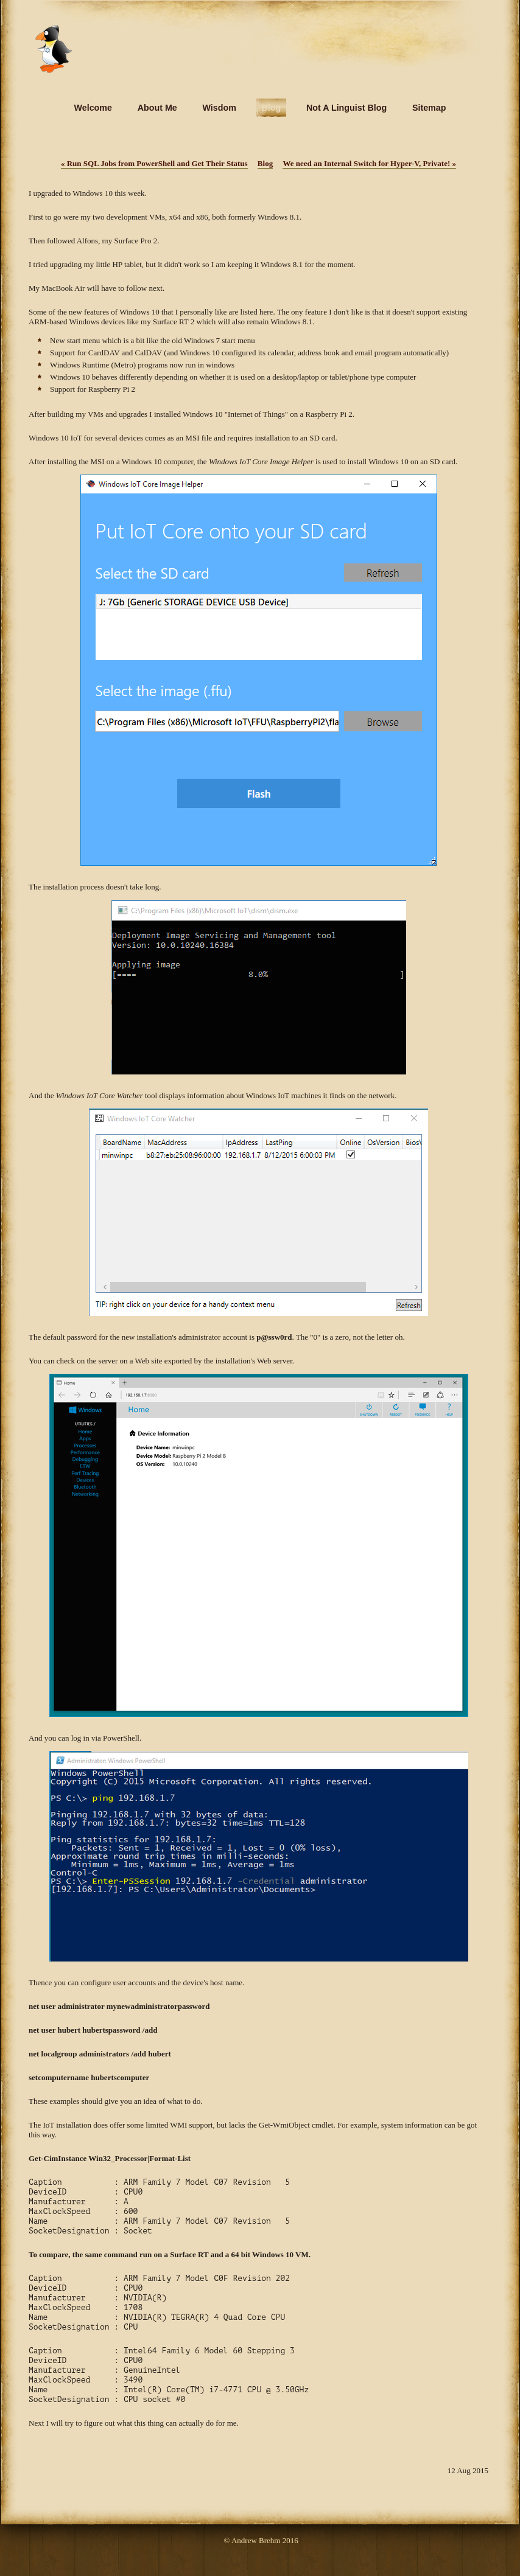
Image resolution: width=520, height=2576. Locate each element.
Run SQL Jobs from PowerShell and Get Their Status (154, 163)
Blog (265, 163)
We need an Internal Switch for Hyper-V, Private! (369, 163)
